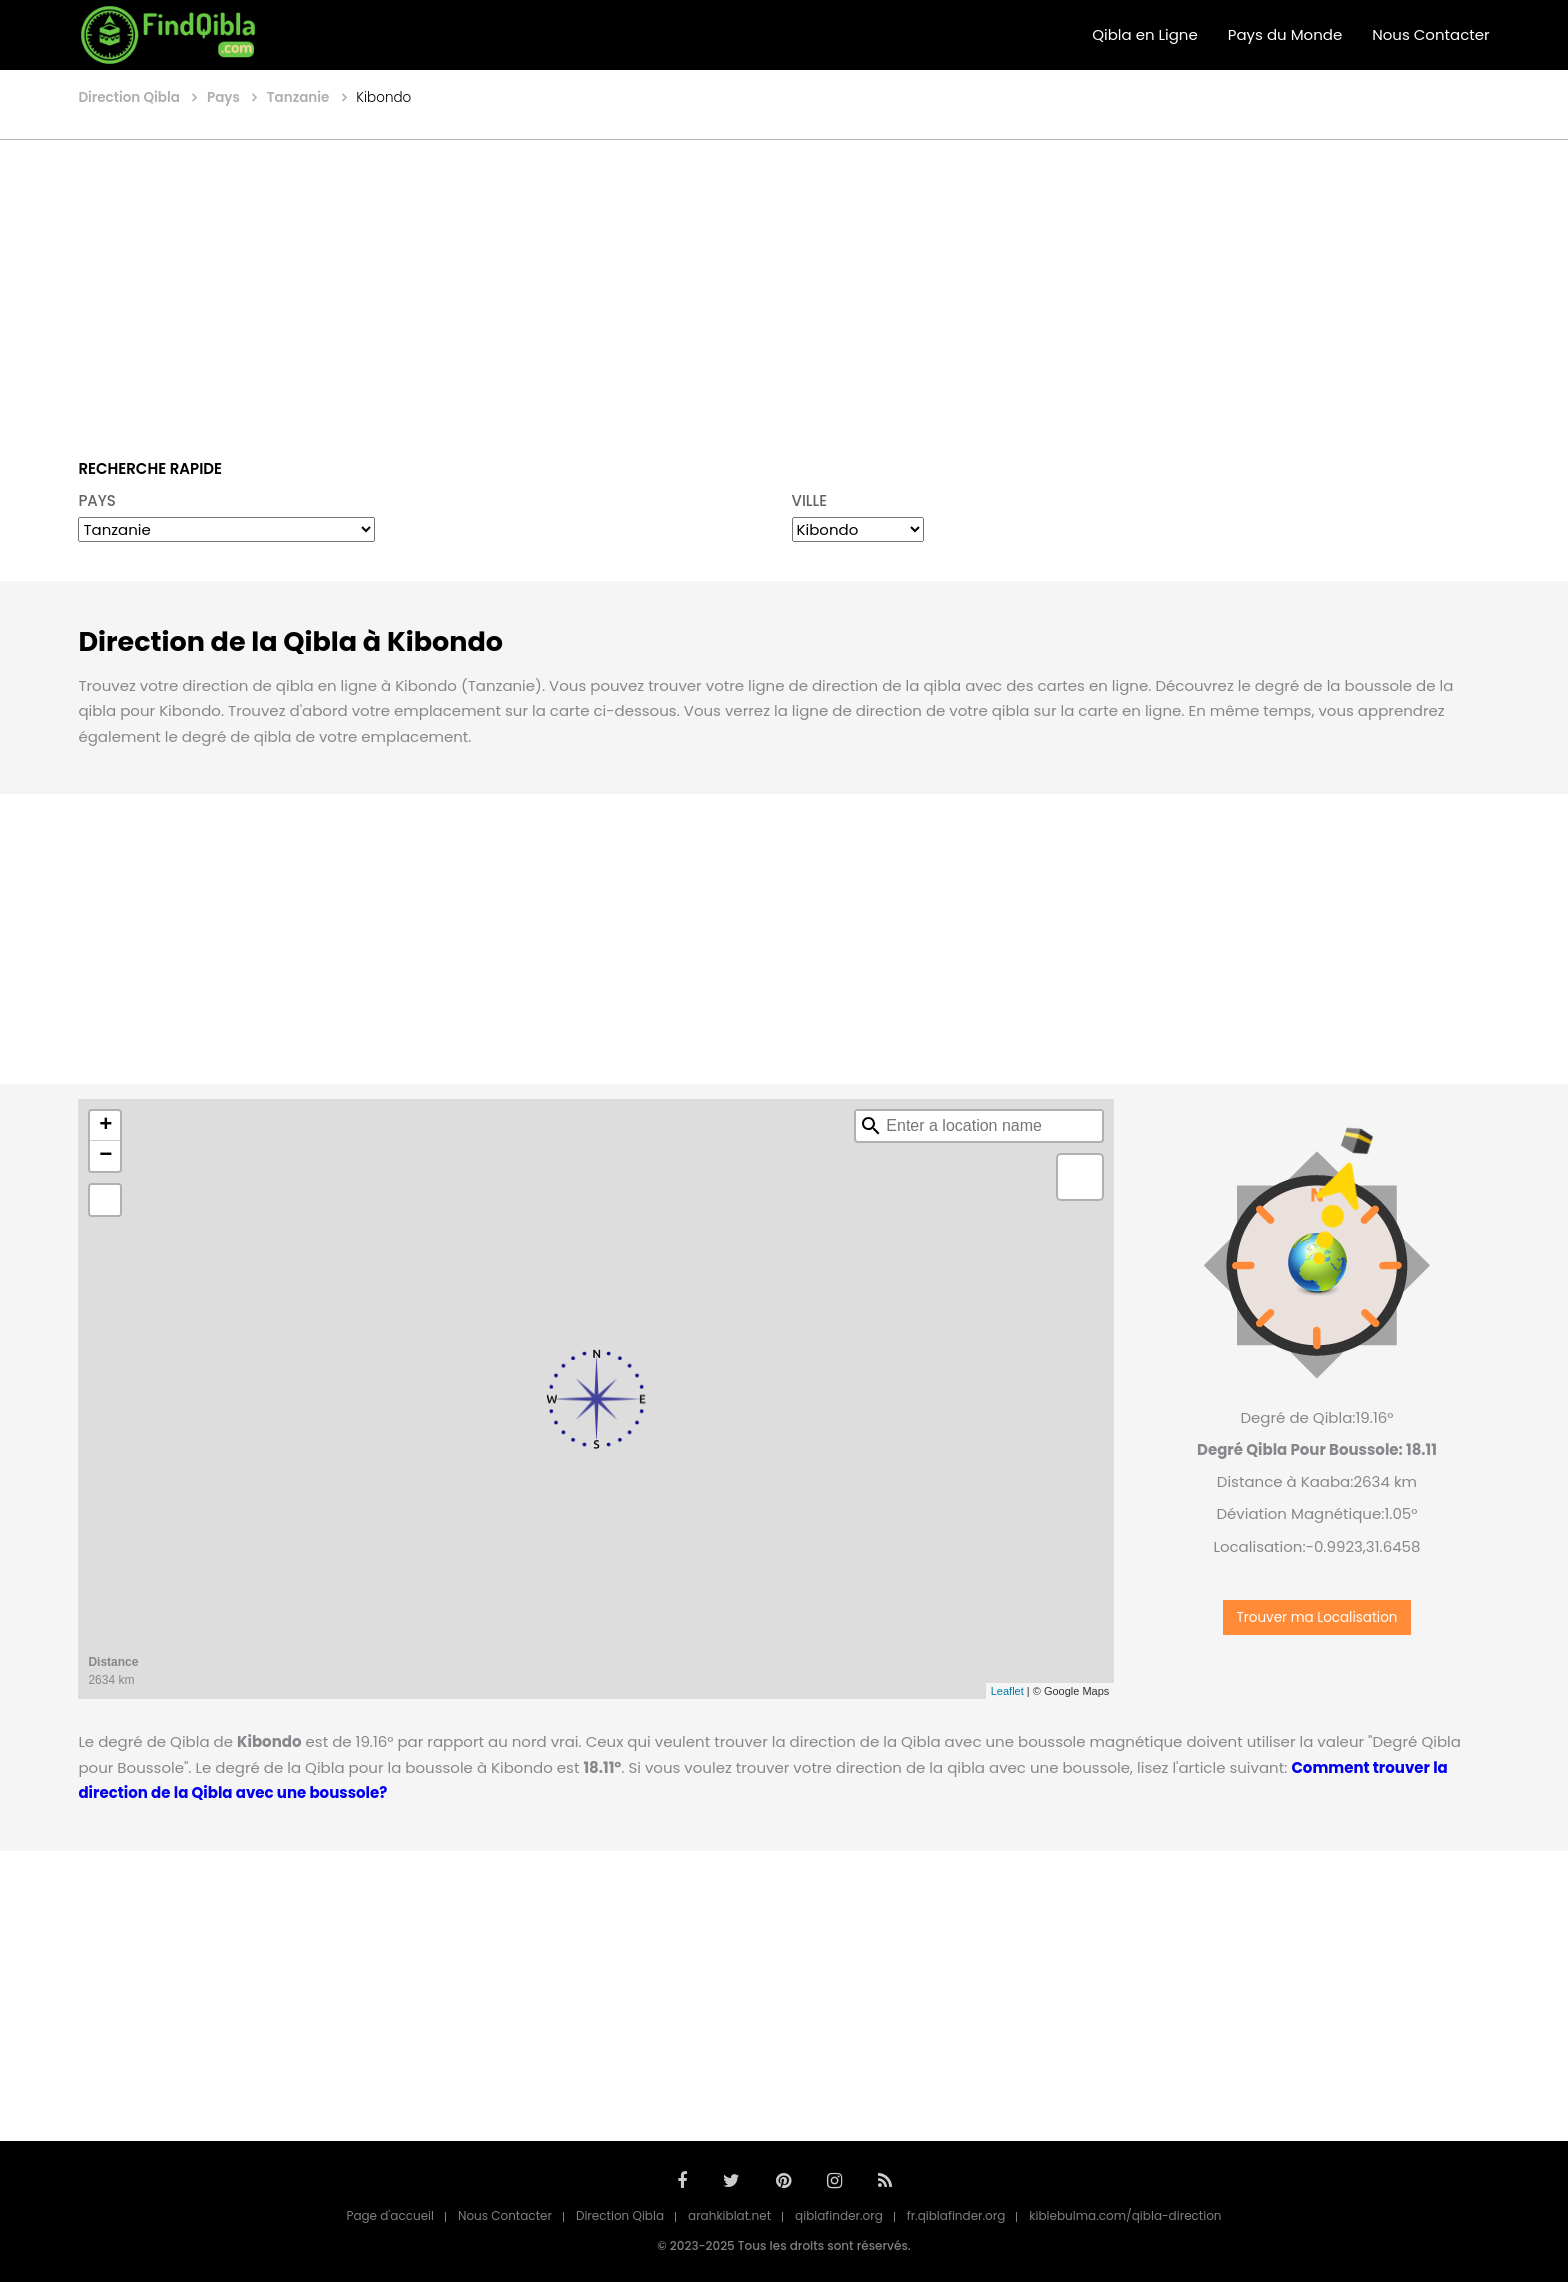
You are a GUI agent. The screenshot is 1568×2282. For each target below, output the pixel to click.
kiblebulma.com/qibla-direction (1125, 2215)
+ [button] (105, 1126)
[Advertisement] (784, 285)
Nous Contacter (1430, 34)
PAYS (97, 500)
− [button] (105, 1156)
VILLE (810, 500)
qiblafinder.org (839, 2215)
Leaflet (1007, 1691)
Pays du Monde (1285, 34)
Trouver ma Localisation (1316, 1617)
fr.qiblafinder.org (956, 2215)
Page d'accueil (390, 2215)
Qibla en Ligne (1145, 34)
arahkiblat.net (729, 2215)
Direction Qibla (620, 2215)
